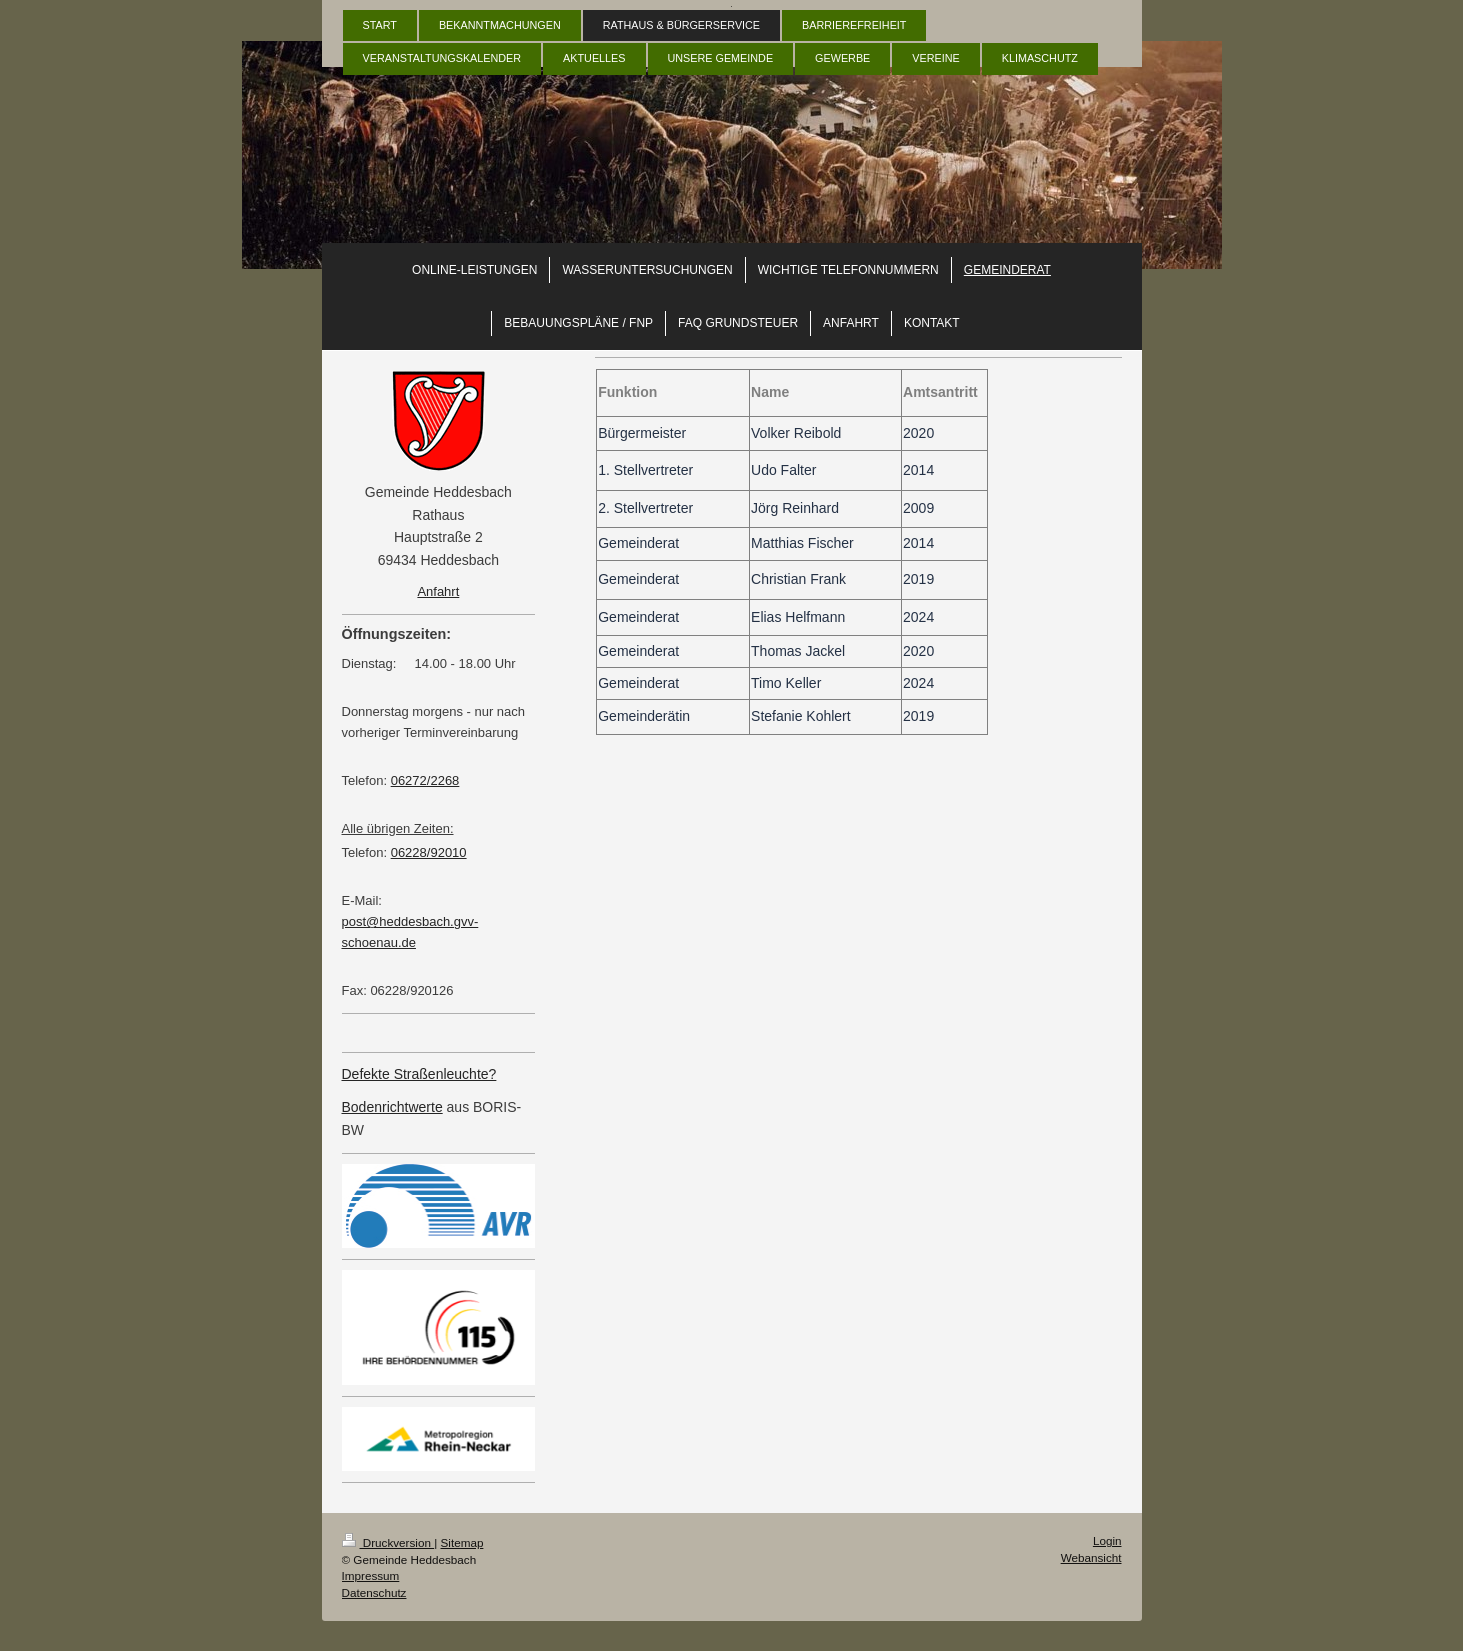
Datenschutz (374, 1592)
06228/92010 (429, 852)
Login (1107, 1540)
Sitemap (462, 1542)
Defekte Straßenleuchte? (419, 1074)
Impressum (371, 1575)
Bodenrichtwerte (392, 1107)
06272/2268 (425, 780)
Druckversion (388, 1542)
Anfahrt (438, 591)
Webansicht (1091, 1557)
